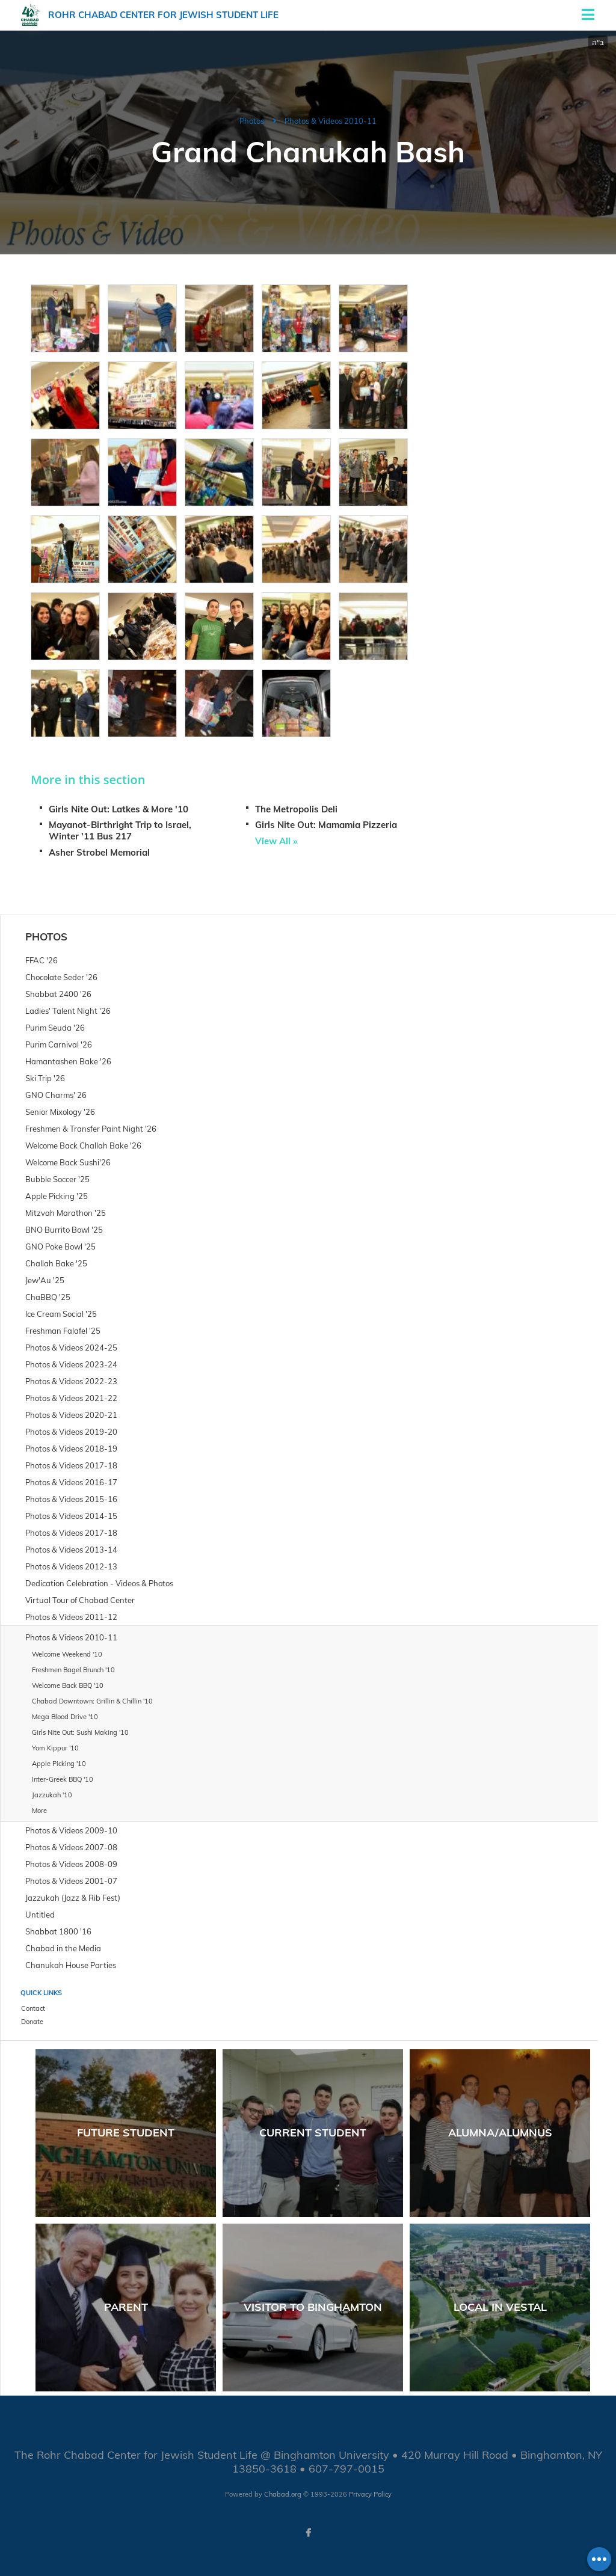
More (39, 1810)
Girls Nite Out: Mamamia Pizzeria (326, 824)
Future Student (125, 2132)
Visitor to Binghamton (313, 2307)
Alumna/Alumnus (500, 2132)
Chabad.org (282, 2494)
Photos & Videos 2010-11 (331, 121)
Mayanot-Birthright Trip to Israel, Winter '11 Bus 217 (120, 830)
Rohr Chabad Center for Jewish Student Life (163, 14)
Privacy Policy (370, 2494)
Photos (251, 121)
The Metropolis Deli (296, 809)
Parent (126, 2307)
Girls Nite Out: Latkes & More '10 (118, 809)
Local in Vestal (500, 2307)
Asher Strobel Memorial (99, 852)
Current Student (312, 2132)
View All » (276, 841)
